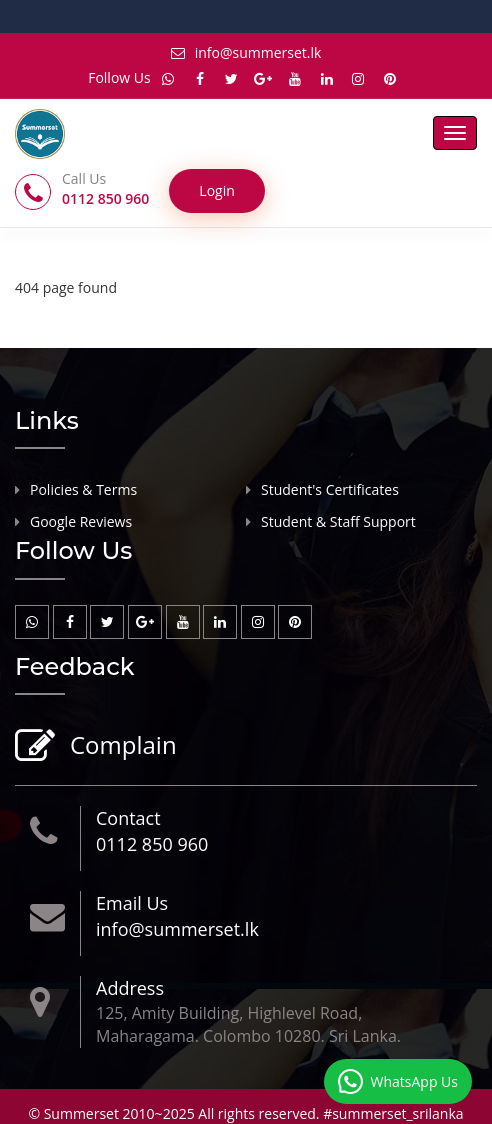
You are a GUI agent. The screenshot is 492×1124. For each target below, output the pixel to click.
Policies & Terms (83, 489)
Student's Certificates (330, 489)
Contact (128, 818)
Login (216, 190)
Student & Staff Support (338, 521)
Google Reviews (81, 521)
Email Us (132, 903)
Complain (121, 746)
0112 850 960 (152, 844)
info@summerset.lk (246, 52)
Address (130, 988)
